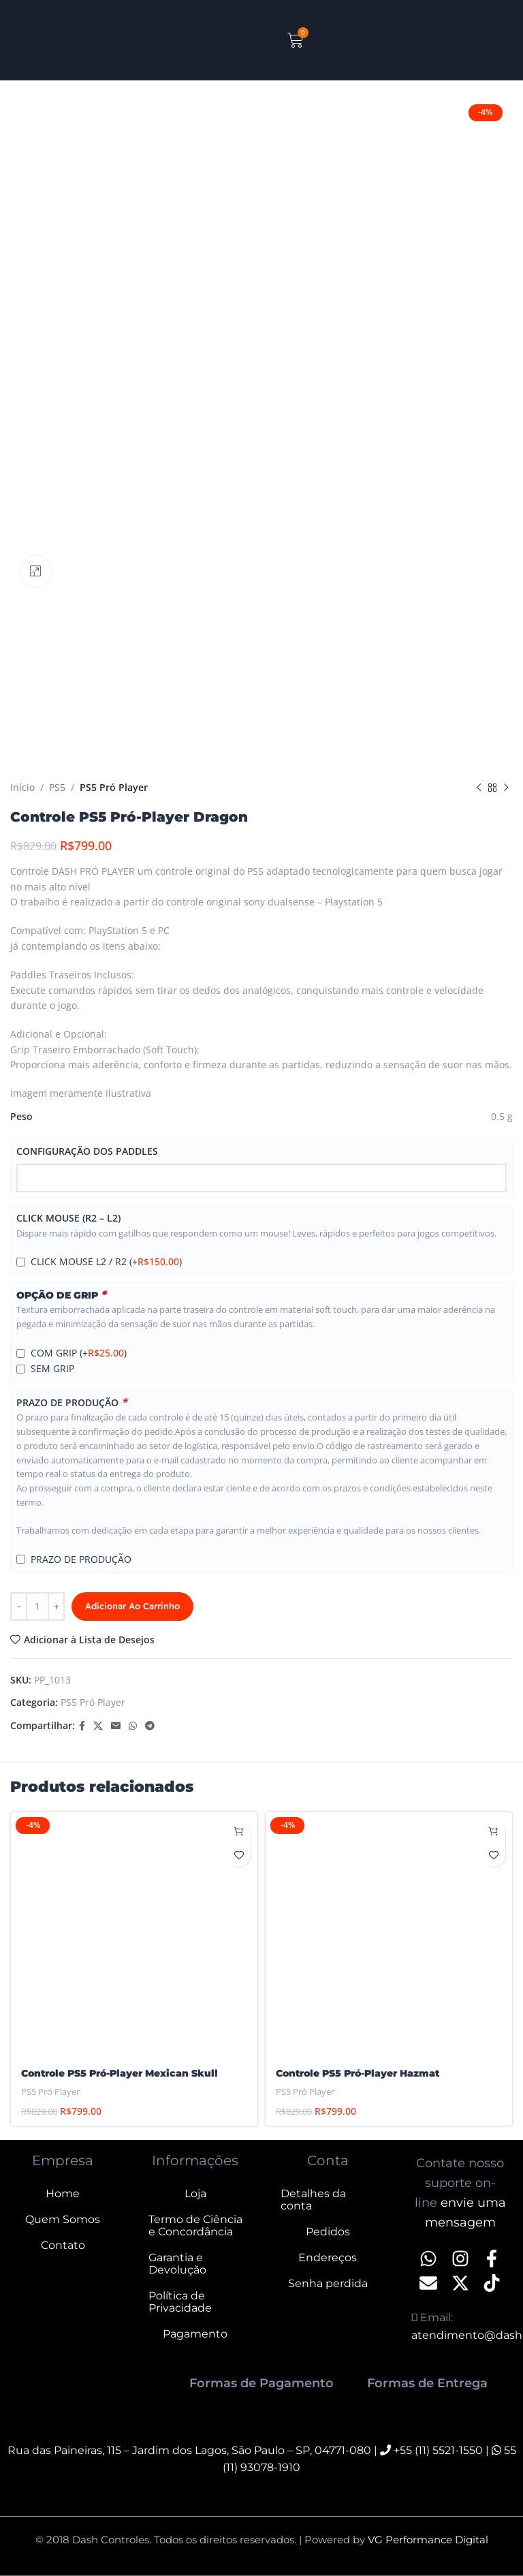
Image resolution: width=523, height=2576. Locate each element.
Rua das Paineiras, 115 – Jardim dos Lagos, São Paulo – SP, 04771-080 (189, 2450)
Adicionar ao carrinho (132, 1605)
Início (22, 787)
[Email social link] (116, 1726)
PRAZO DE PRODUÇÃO (71, 1402)
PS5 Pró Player (114, 787)
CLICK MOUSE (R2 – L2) (68, 1218)
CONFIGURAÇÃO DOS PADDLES (87, 1151)
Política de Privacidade (180, 2301)
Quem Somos (62, 2219)
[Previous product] (479, 788)
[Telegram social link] (150, 1726)
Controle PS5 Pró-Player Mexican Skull (119, 2073)
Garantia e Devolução (177, 2263)
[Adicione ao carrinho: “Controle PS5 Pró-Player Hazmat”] (493, 1831)
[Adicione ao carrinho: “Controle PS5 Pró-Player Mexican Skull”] (239, 1831)
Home (63, 2193)
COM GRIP (79, 1352)
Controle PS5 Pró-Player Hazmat (357, 2073)
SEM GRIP (52, 1369)
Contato (63, 2245)
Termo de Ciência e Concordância (195, 2225)
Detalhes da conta (313, 2199)
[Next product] (506, 788)
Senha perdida (328, 2283)
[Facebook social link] (82, 1726)
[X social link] (98, 1726)
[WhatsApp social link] (133, 1726)
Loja (195, 2193)
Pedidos (328, 2231)
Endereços (327, 2257)
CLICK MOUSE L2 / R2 (106, 1262)
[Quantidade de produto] (37, 1606)
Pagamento (195, 2333)
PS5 (57, 787)
